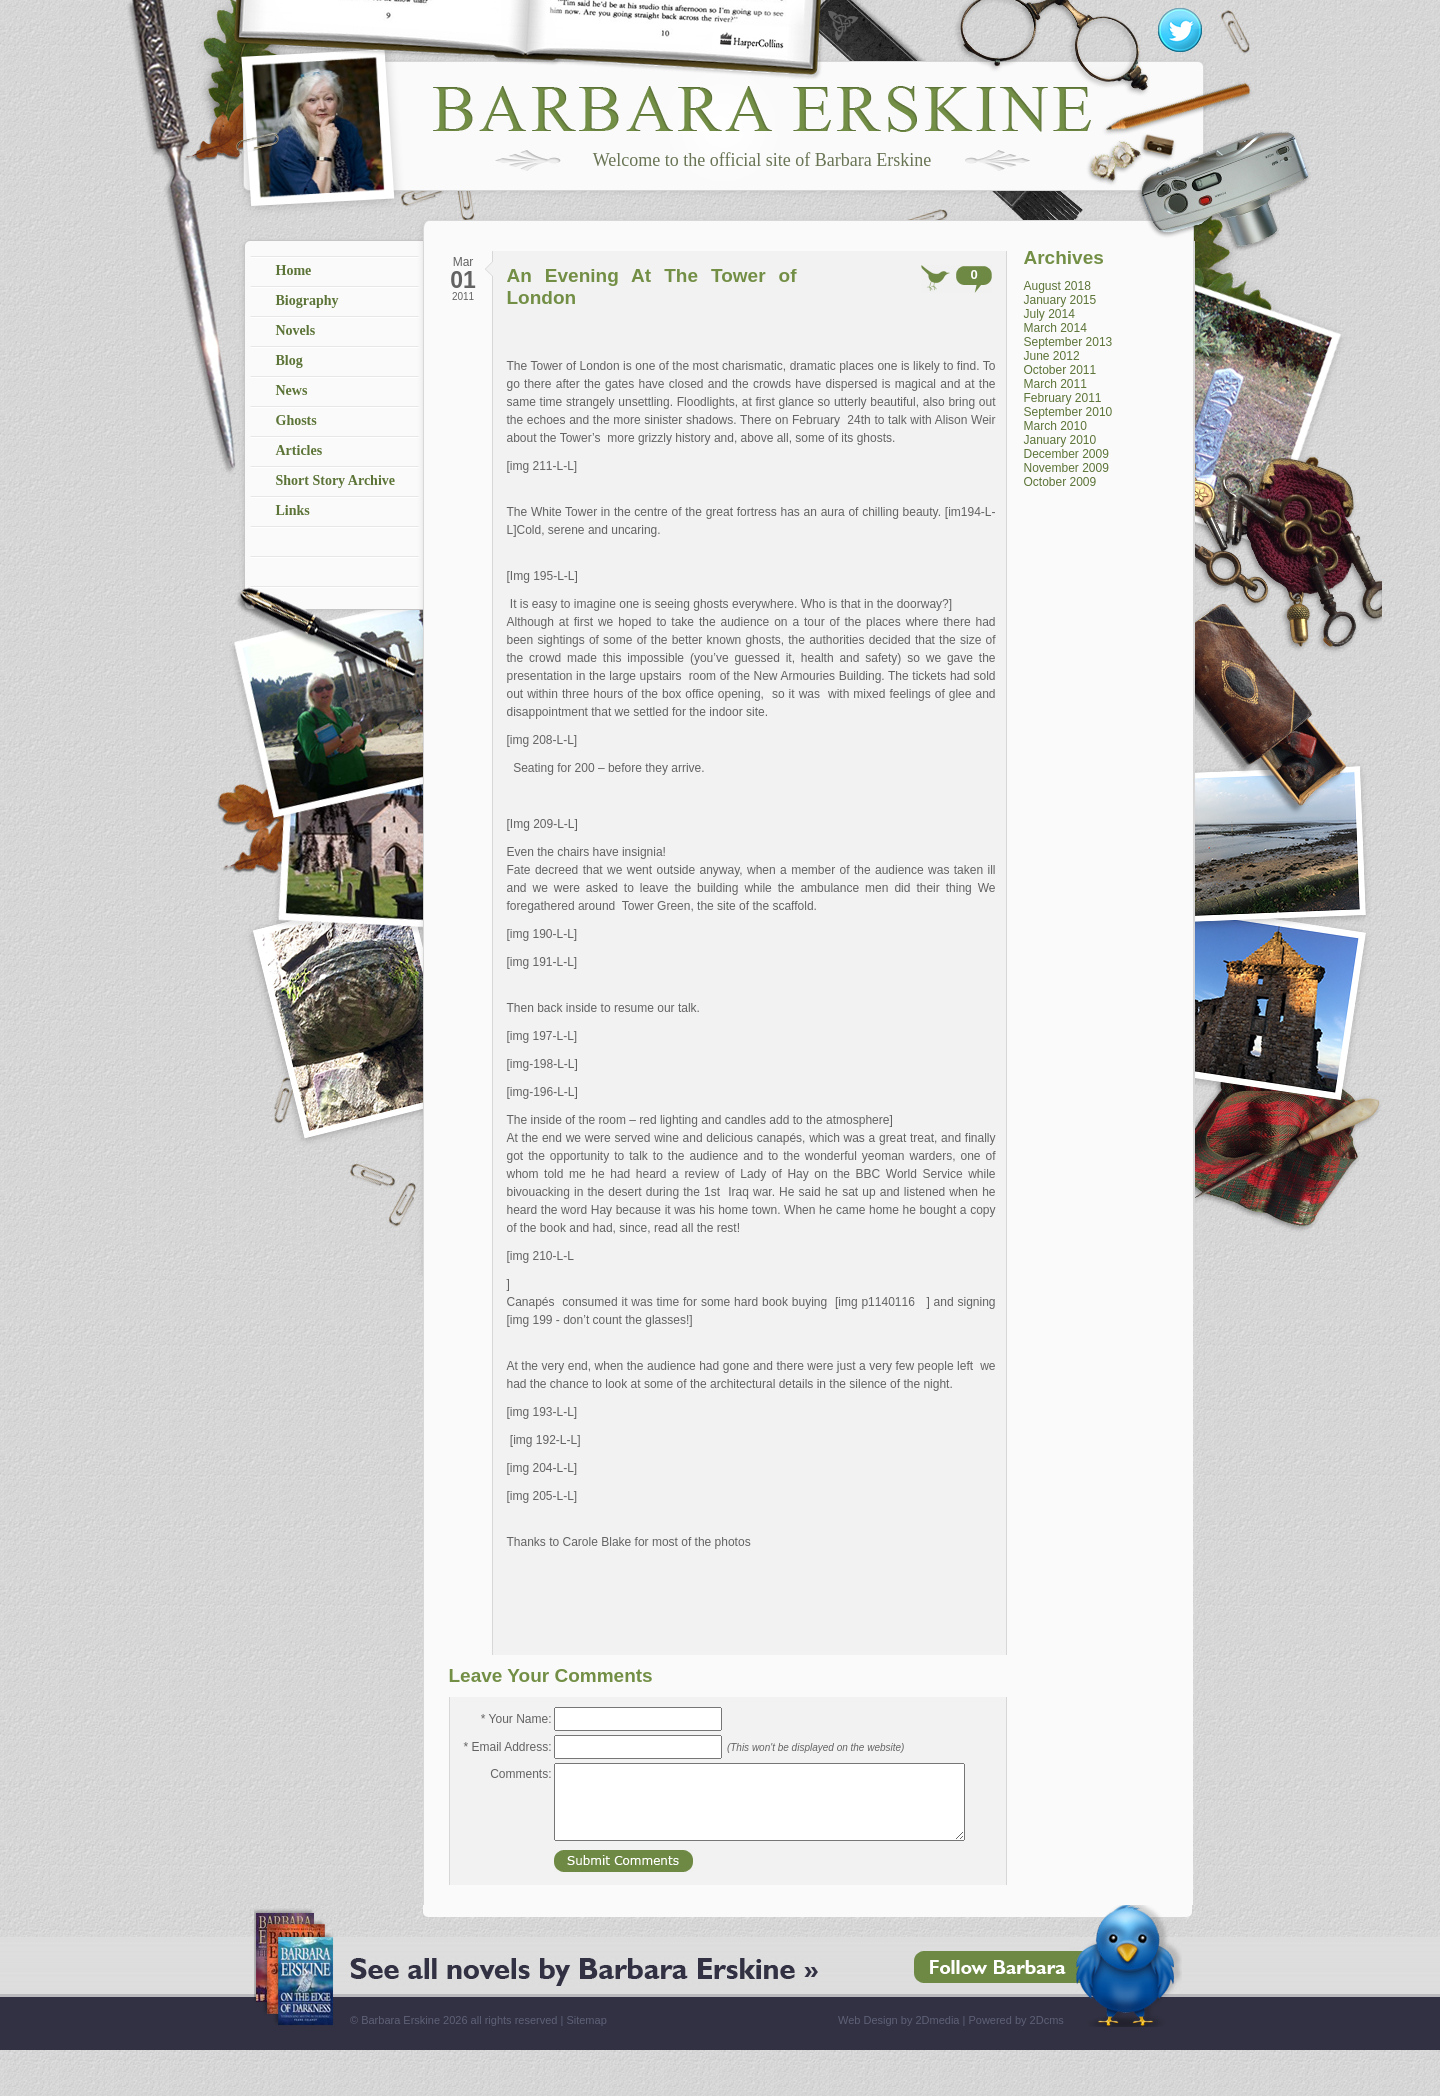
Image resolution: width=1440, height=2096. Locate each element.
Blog (289, 360)
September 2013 (1068, 342)
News (292, 390)
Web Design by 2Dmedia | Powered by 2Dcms (951, 2020)
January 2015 (1060, 300)
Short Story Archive (336, 480)
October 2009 (1060, 482)
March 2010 (1055, 426)
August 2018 (1057, 286)
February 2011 (1063, 398)
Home (294, 270)
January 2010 (1060, 440)
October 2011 (1060, 370)
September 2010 (1068, 412)
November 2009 (1066, 468)
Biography (307, 300)
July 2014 (1049, 314)
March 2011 (1055, 384)
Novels (296, 330)
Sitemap (586, 2020)
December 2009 (1066, 454)
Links (293, 510)
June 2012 (1052, 356)
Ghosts (296, 420)
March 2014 (1055, 328)
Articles (299, 450)
